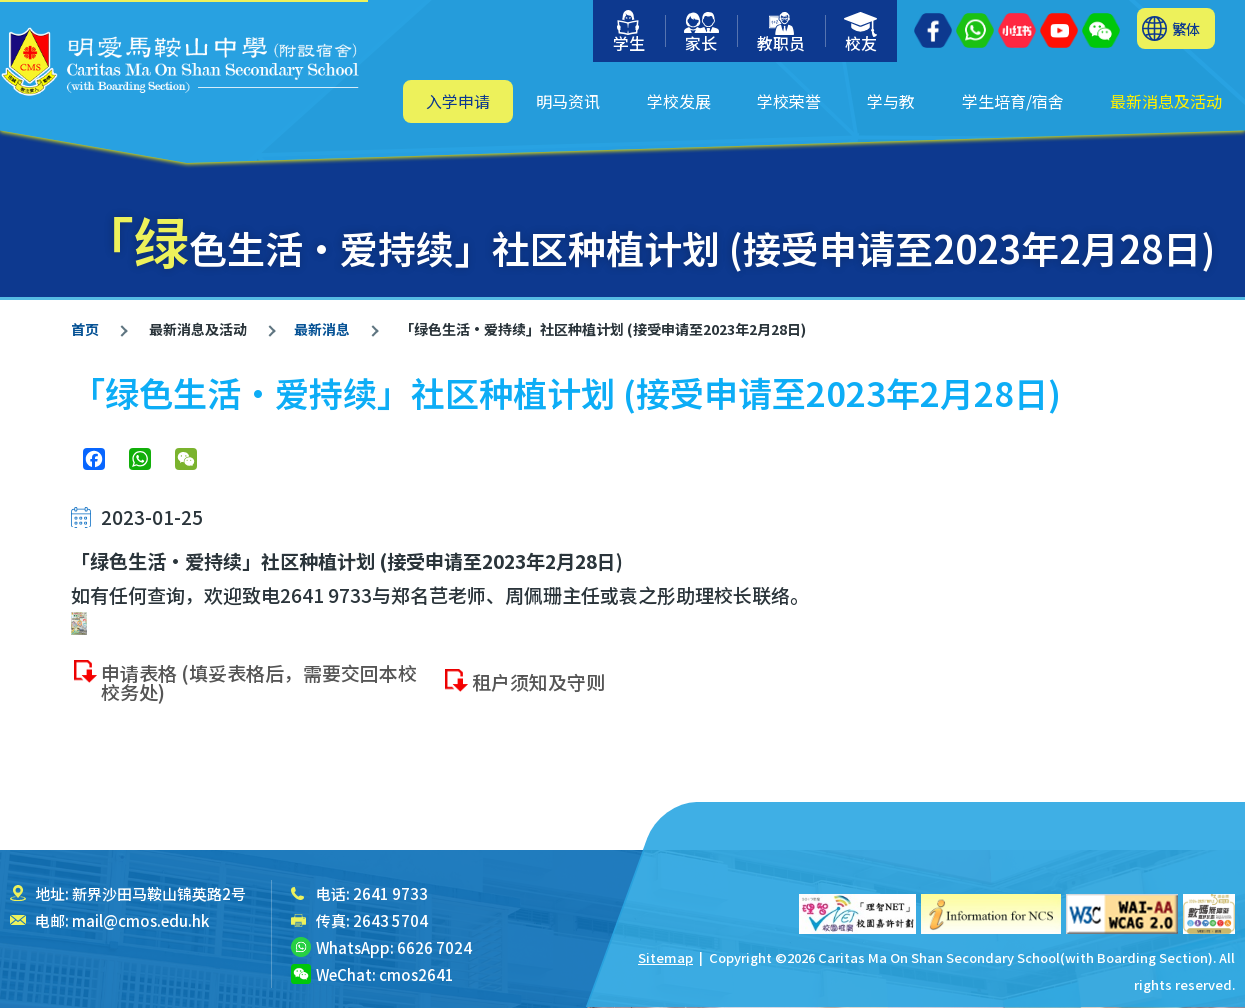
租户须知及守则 (538, 694)
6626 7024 (434, 947)
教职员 (781, 33)
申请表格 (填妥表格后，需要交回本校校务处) (259, 693)
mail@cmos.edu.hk (140, 920)
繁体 (1186, 28)
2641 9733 (390, 893)
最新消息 (322, 329)
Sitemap (665, 957)
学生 (629, 32)
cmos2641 (416, 974)
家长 (701, 33)
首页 (85, 329)
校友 (861, 33)
